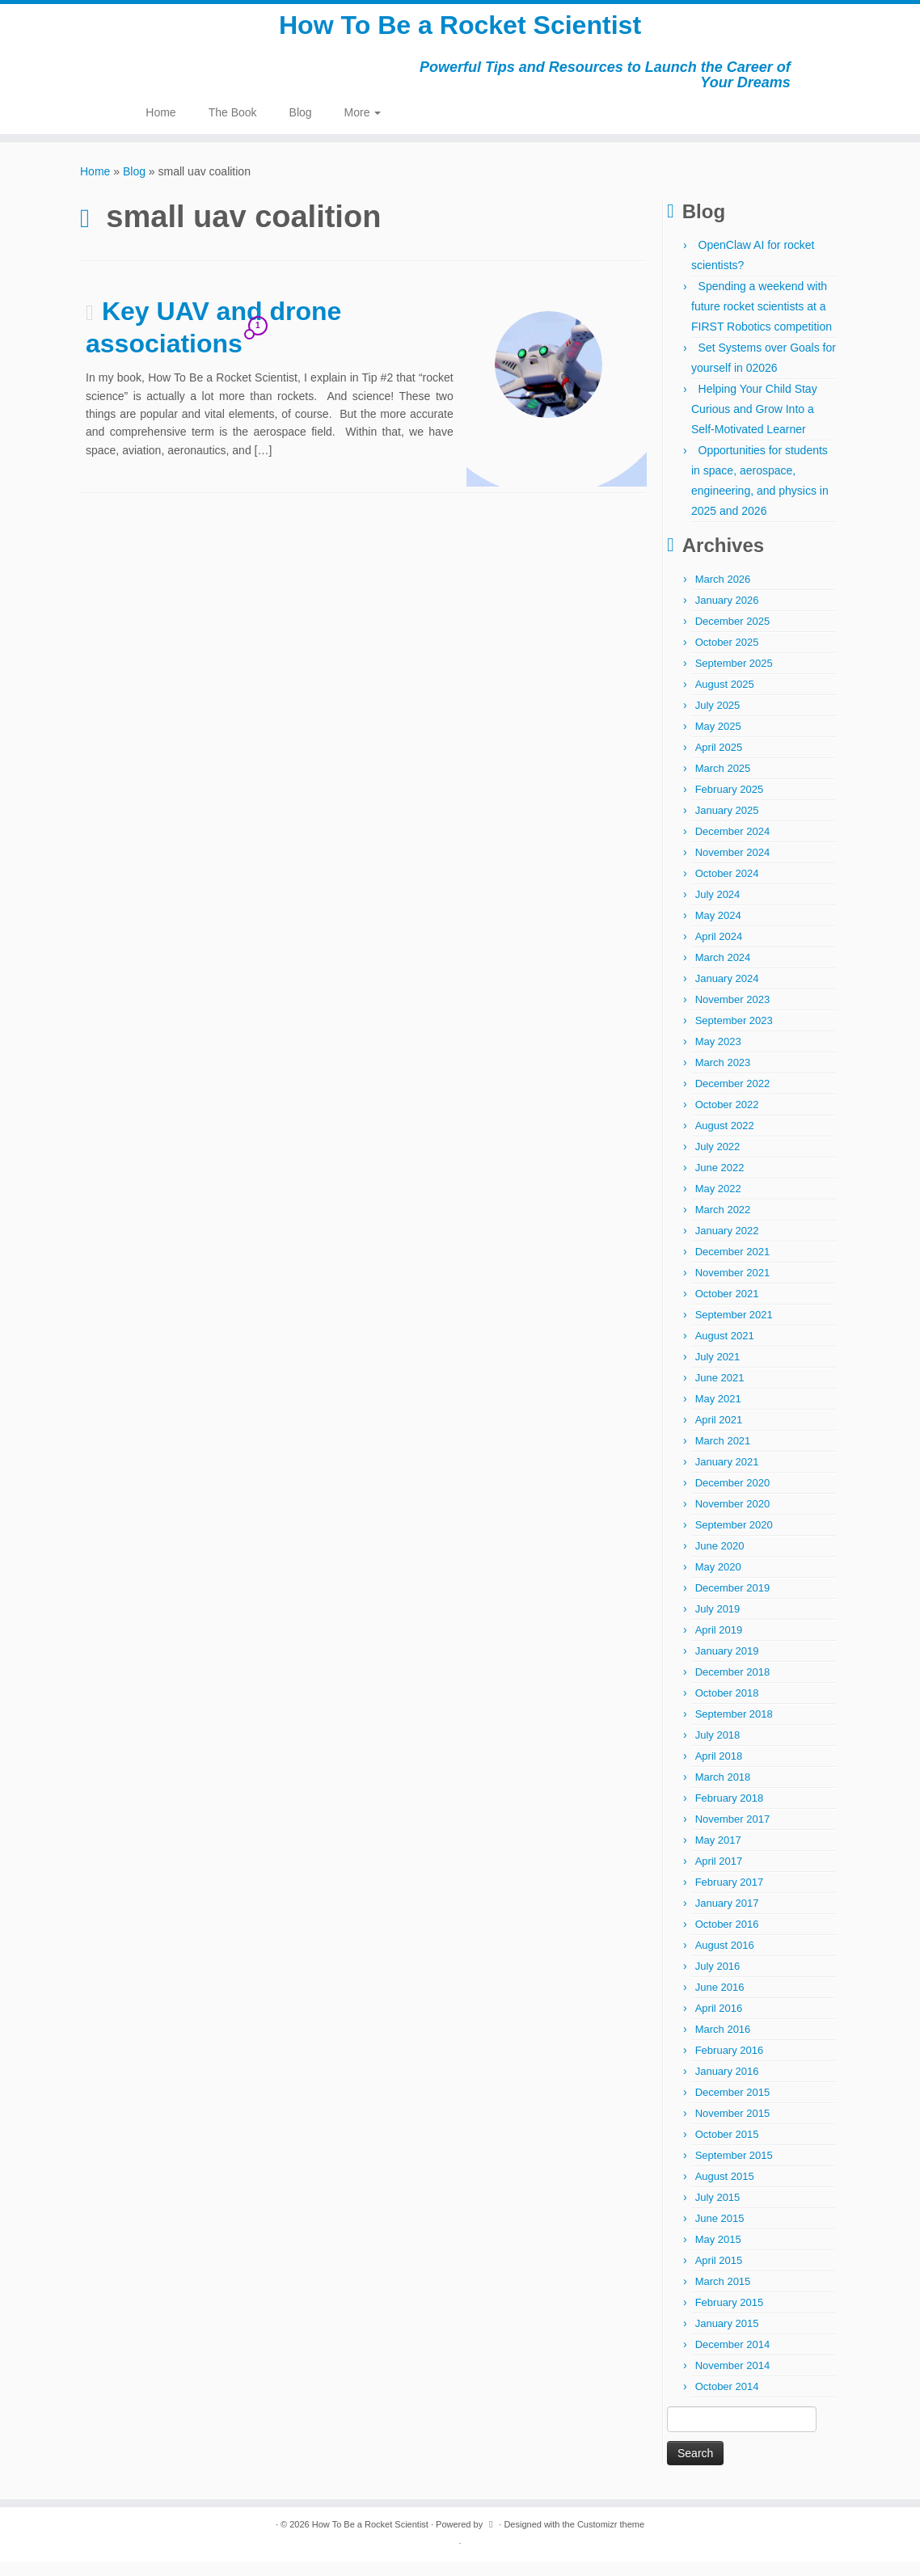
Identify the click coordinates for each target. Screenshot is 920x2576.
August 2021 (724, 1350)
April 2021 (719, 1434)
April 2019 (719, 1644)
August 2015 (724, 2191)
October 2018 (727, 1707)
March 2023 (723, 1077)
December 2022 (732, 1098)
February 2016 (729, 2065)
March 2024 (723, 972)
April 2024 (719, 951)
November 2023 (732, 1014)
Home (160, 126)
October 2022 (727, 1119)
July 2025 (718, 720)
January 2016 (727, 2086)
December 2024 (732, 846)
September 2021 (734, 1329)
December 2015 (732, 2107)
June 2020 (720, 1560)
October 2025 (727, 657)
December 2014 (732, 2359)
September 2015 (734, 2170)
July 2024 (718, 909)
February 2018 (729, 1813)
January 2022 (727, 1245)
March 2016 (723, 2044)
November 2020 (732, 1518)
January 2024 (727, 993)
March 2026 (723, 594)
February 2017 (729, 1897)
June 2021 (720, 1392)
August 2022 (724, 1140)
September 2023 (734, 1035)
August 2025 (724, 699)
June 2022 (720, 1182)
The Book (233, 126)
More (363, 126)
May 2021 (718, 1413)
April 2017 (719, 1876)
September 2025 (734, 678)
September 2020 (734, 1539)
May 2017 (718, 1855)
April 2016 (719, 2023)
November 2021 (732, 1287)
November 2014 (732, 2380)
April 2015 (719, 2275)
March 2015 (723, 2296)
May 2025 (718, 741)
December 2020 (732, 1497)
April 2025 (719, 762)
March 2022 (723, 1224)
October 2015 (727, 2149)
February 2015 (729, 2317)
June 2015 (720, 2233)
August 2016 (724, 1960)
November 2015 (732, 2128)
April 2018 (719, 1770)
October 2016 (727, 1939)
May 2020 (718, 1581)
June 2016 (720, 2002)
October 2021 (727, 1308)
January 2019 (727, 1665)
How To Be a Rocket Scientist (460, 32)
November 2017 (732, 1834)
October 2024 (727, 888)
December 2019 (732, 1602)
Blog (300, 126)
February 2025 (729, 804)
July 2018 (718, 1749)
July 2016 (718, 1981)
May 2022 (718, 1203)
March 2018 (723, 1791)
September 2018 (734, 1728)
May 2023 (718, 1056)
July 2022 (718, 1161)
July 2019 (718, 1623)
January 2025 (727, 825)
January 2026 (727, 615)
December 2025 (732, 636)
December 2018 (732, 1686)
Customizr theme (610, 2539)
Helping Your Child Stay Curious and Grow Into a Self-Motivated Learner (754, 423)
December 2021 (732, 1266)
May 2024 (718, 930)
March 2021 (723, 1455)
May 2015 (718, 2254)
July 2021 (718, 1371)
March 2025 (723, 783)
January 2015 (727, 2338)
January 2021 (727, 1476)
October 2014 (727, 2401)
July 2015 (718, 2212)
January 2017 (727, 1918)
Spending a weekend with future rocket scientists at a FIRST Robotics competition (761, 321)
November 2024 (732, 867)
